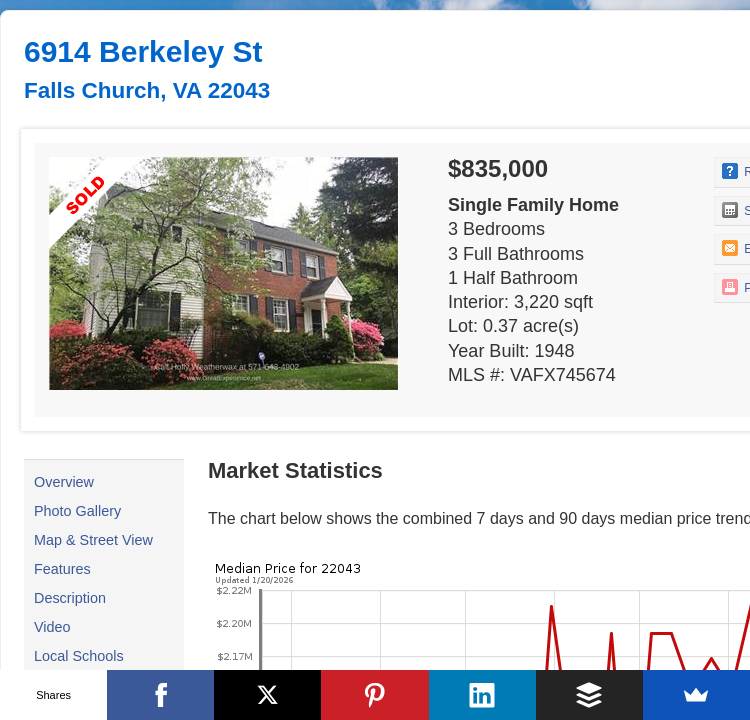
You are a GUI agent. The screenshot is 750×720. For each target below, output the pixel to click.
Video (52, 627)
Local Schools (79, 656)
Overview (64, 482)
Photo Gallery (77, 511)
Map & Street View (93, 540)
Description (70, 598)
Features (62, 569)
